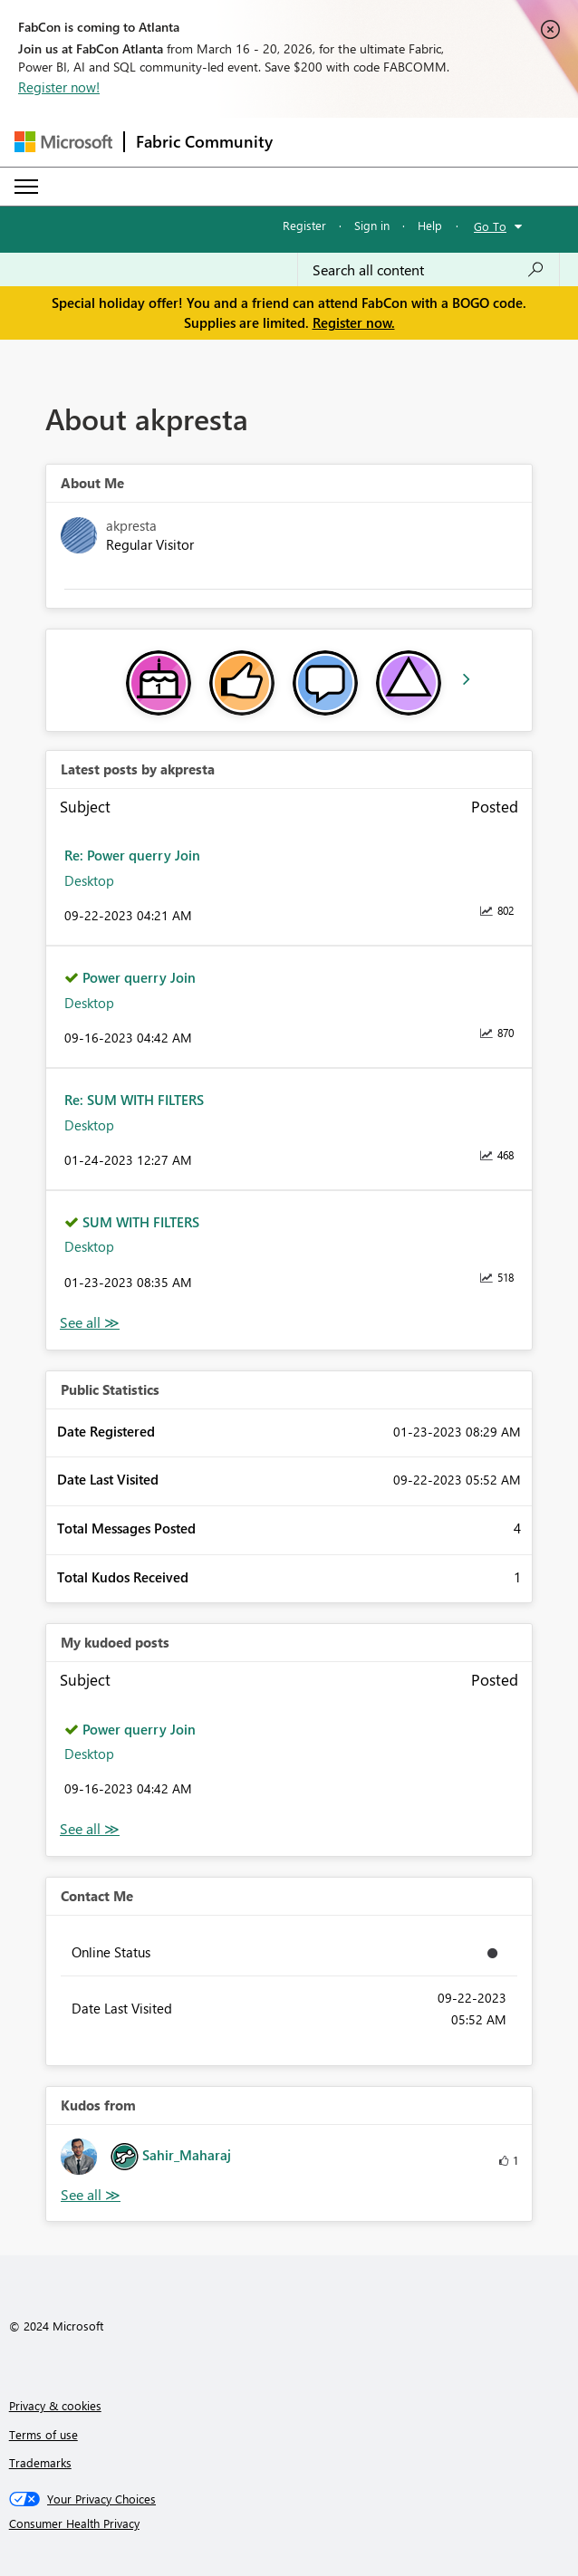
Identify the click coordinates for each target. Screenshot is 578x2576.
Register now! (59, 87)
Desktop (89, 880)
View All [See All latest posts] (90, 1322)
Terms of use (43, 2434)
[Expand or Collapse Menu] (26, 187)
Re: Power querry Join (132, 855)
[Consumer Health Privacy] (289, 2523)
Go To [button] (490, 226)
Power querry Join (139, 977)
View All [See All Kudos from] (90, 2195)
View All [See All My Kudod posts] (90, 1829)
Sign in (372, 225)
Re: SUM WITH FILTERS (134, 1100)
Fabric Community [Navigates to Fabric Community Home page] (204, 141)
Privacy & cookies (55, 2405)
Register (304, 225)
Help (430, 225)
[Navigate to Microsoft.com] (63, 141)
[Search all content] (428, 270)
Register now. (354, 322)
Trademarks (40, 2462)
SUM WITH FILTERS (140, 1222)
